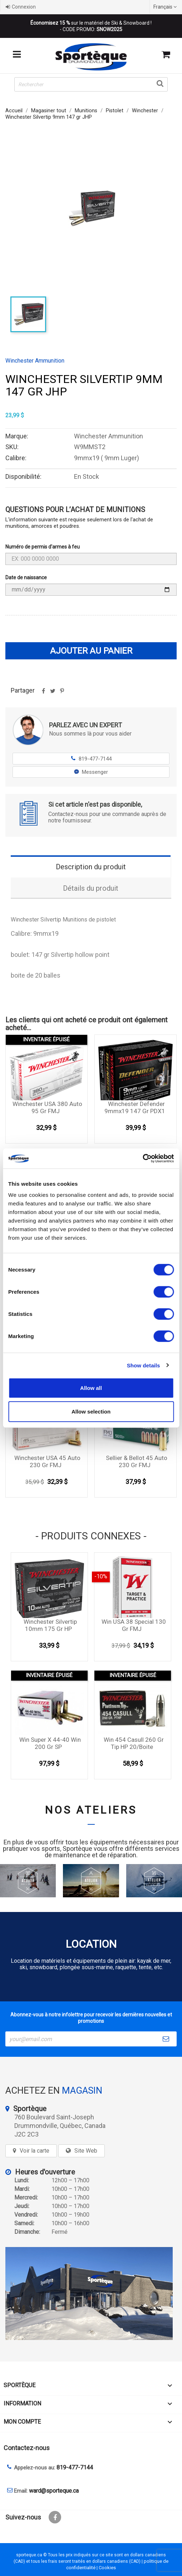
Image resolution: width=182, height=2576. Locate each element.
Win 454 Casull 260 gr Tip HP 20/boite (134, 1743)
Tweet (52, 693)
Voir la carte (34, 2150)
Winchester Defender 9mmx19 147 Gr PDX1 (134, 1107)
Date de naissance (26, 577)
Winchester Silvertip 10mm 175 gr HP (50, 1625)
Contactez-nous (27, 2448)
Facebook (55, 2517)
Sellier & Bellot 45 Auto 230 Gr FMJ (136, 1461)
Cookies (107, 2567)
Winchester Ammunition (34, 361)
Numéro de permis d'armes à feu (42, 547)
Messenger (91, 772)
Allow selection (91, 1411)
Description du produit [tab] (91, 866)
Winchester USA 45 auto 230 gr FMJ (47, 1461)
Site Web (85, 2150)
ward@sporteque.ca (54, 2490)
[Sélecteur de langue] (165, 7)
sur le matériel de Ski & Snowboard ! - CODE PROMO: (91, 26)
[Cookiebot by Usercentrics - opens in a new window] (142, 1158)
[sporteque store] (91, 2293)
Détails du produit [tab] (90, 888)
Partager (43, 693)
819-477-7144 (91, 758)
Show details (143, 1365)
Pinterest (62, 693)
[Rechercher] (91, 84)
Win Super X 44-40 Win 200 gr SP (50, 1743)
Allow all (91, 1388)
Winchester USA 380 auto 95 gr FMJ (47, 1107)
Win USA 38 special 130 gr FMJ (134, 1625)
